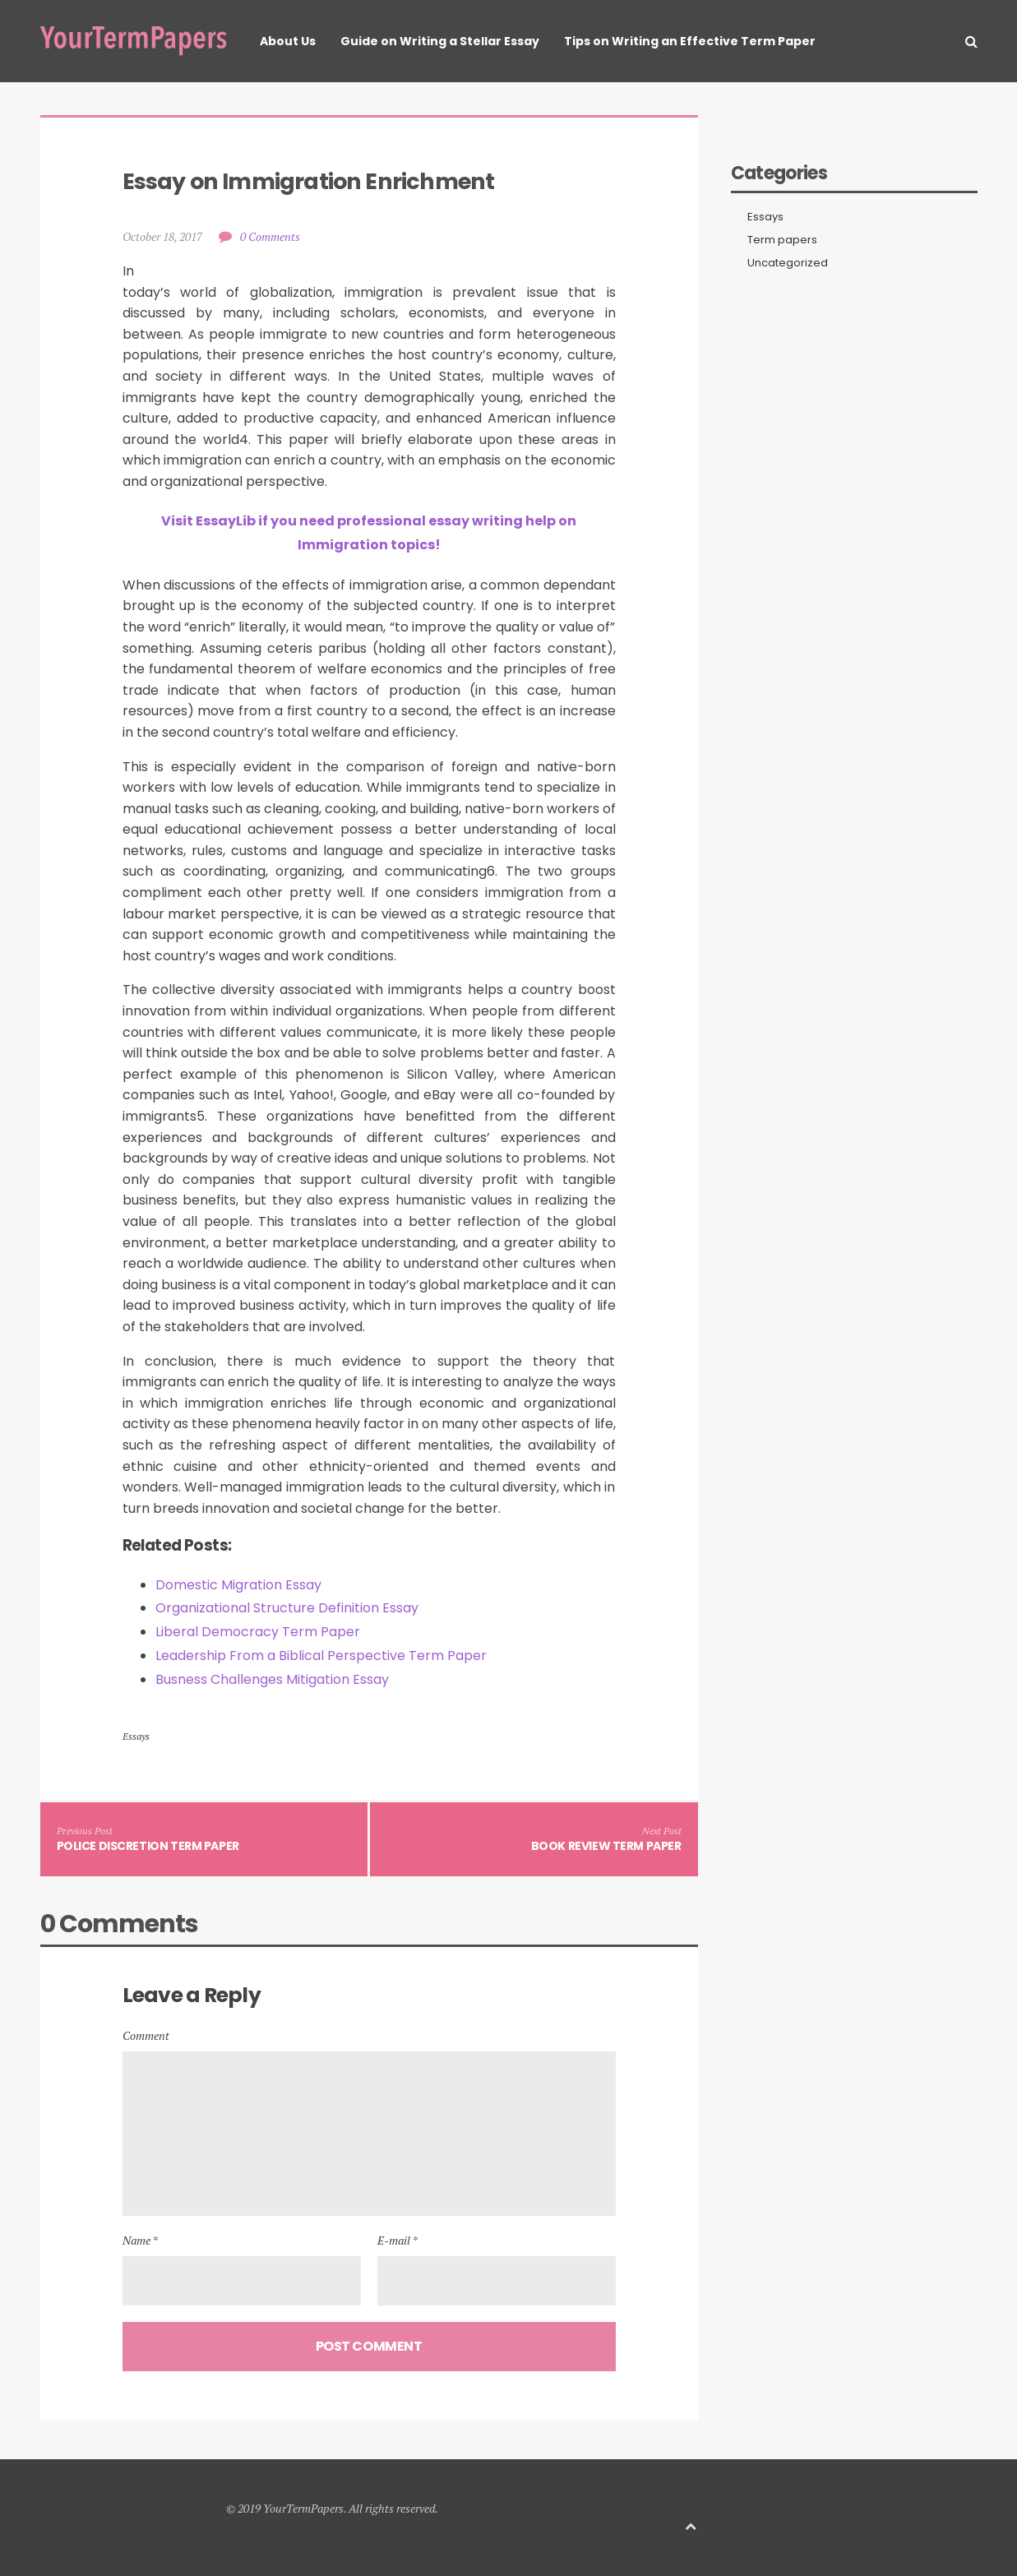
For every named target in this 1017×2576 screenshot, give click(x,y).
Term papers (782, 240)
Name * (140, 2240)
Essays (136, 1736)
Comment (146, 2035)
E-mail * (397, 2240)
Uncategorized (787, 263)
